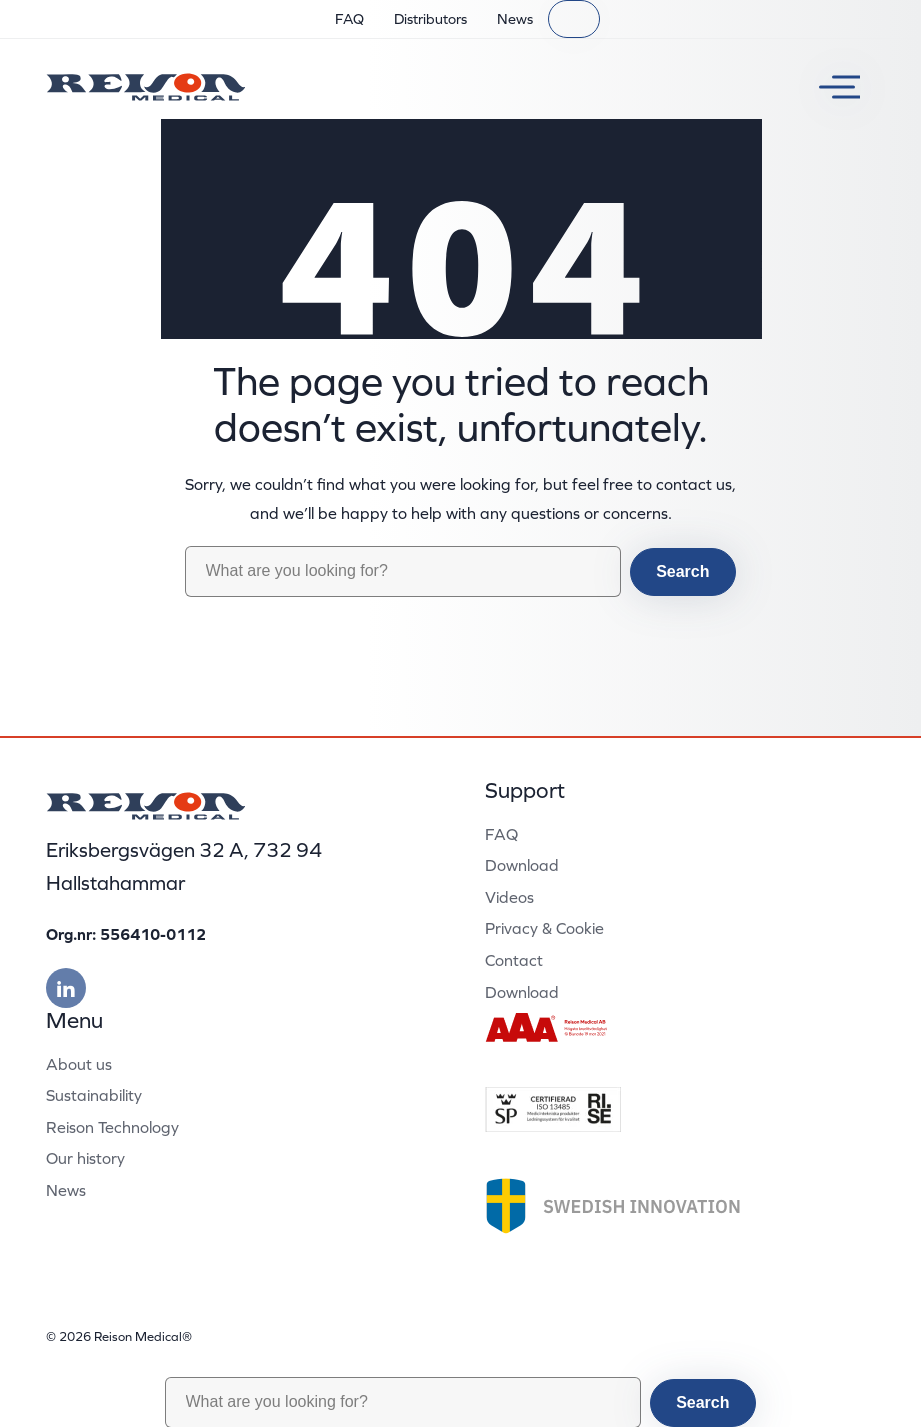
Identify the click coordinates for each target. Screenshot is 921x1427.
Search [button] (682, 571)
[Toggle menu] (832, 87)
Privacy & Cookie (544, 928)
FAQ (349, 19)
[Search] (574, 19)
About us (79, 1064)
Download (522, 865)
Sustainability (94, 1095)
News (515, 19)
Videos (509, 897)
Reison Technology (112, 1127)
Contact (514, 960)
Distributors (430, 19)
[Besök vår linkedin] (66, 988)
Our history (85, 1158)
